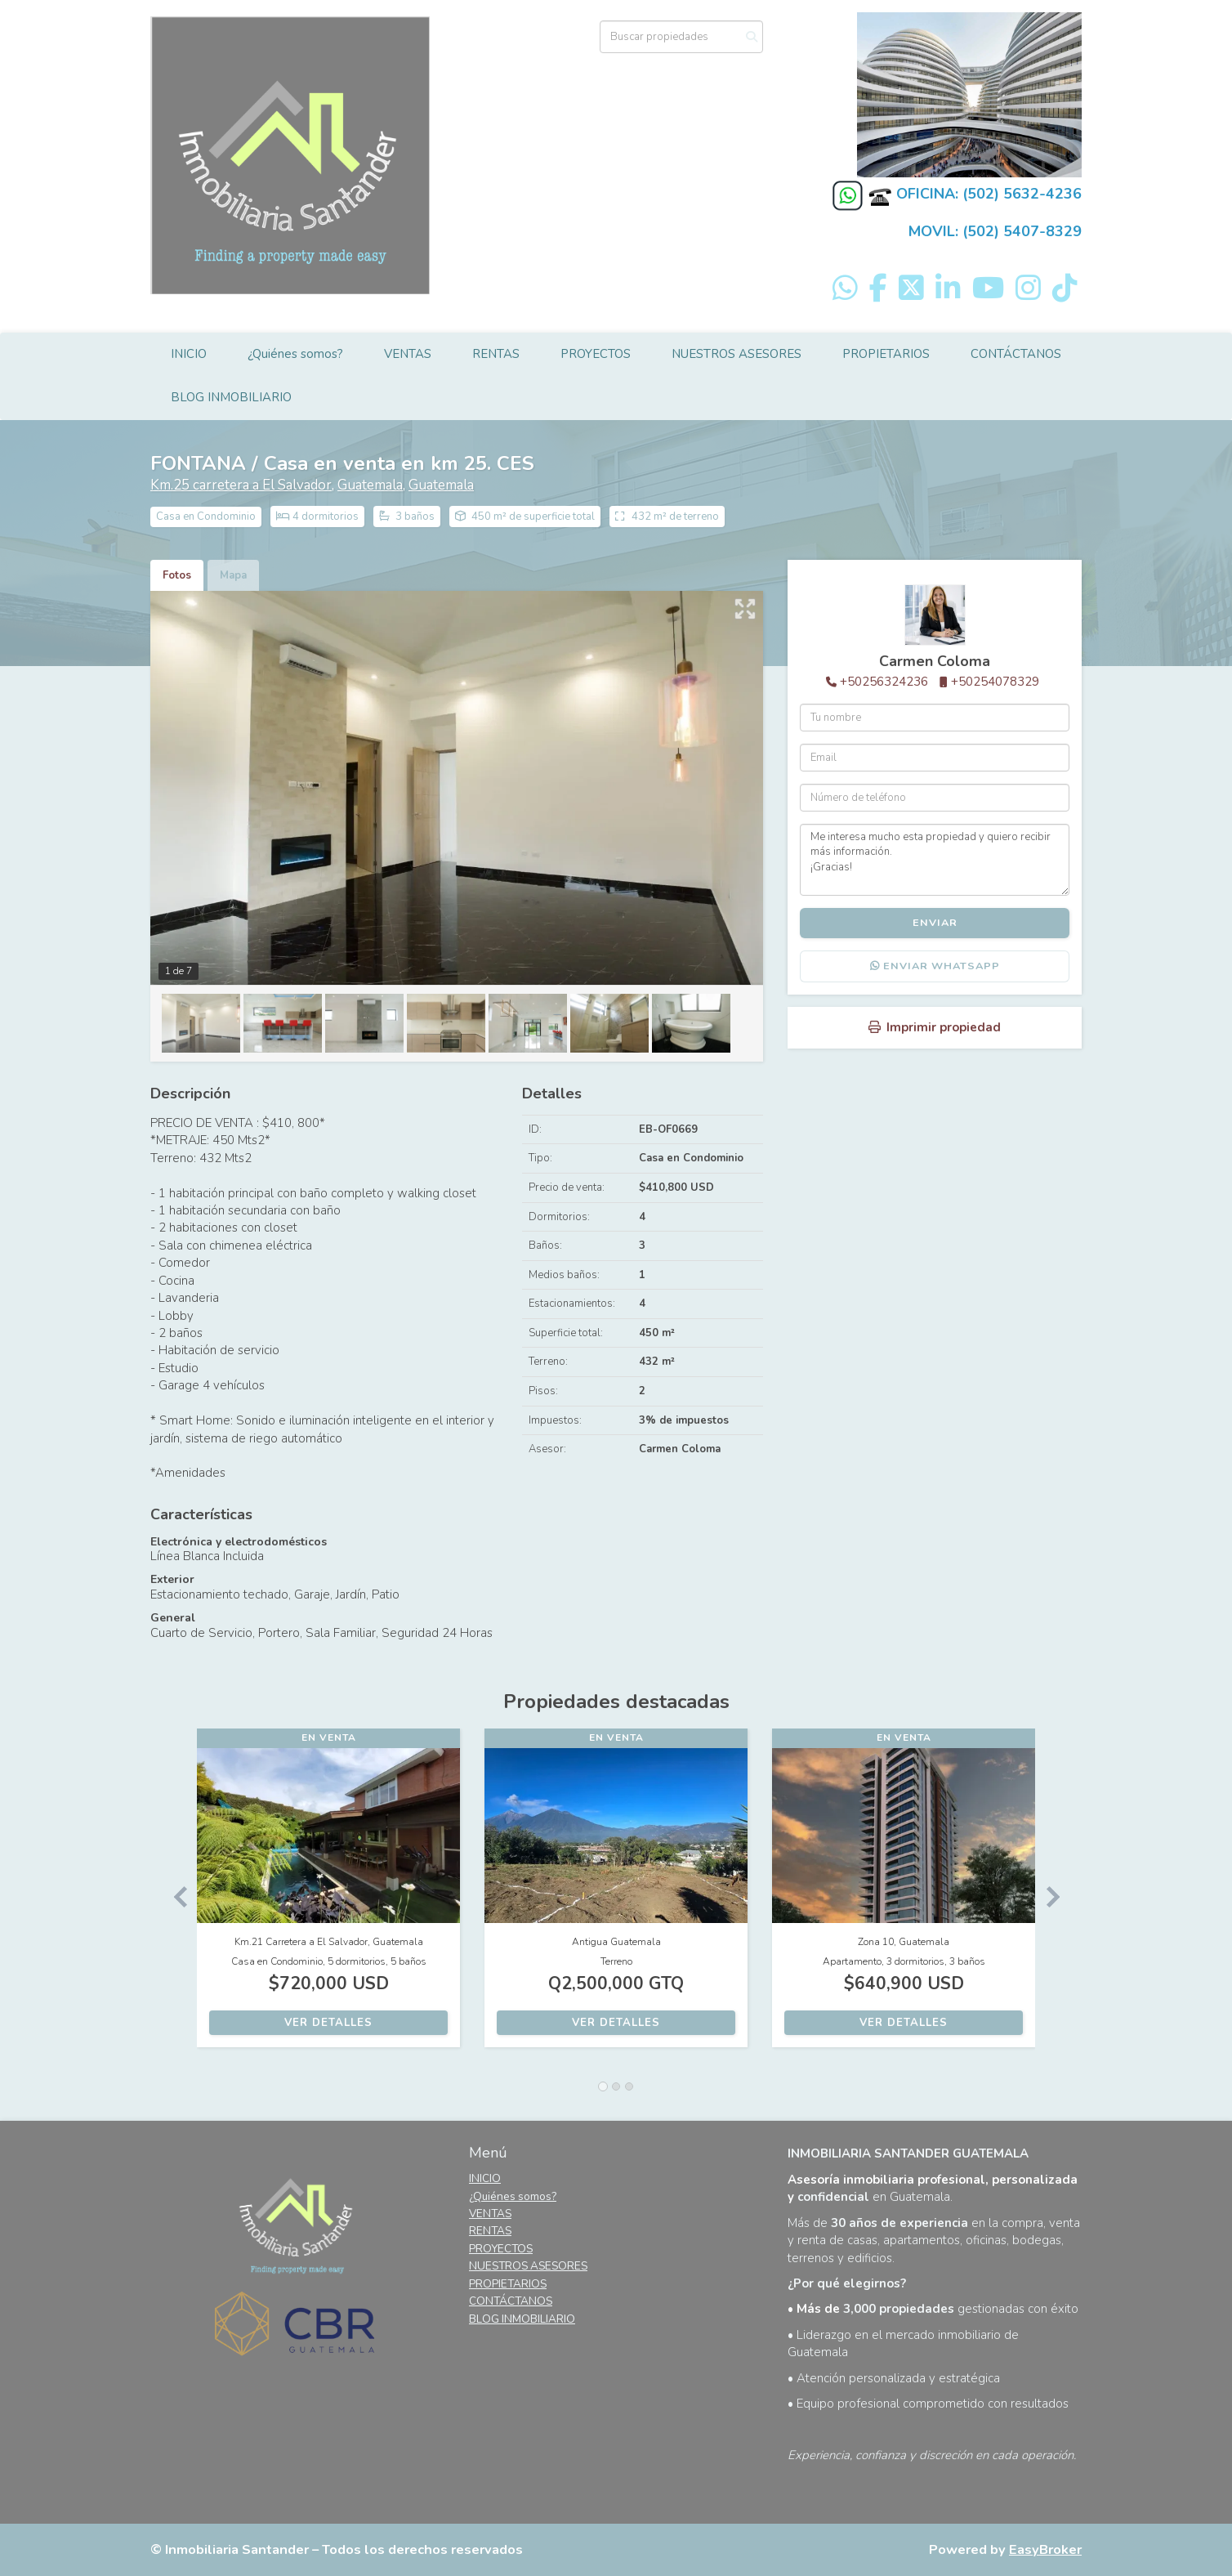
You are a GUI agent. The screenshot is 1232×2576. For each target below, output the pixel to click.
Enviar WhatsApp (935, 966)
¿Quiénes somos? (295, 354)
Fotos (177, 575)
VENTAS (407, 354)
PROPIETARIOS (886, 354)
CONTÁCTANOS (1016, 354)
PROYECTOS (595, 354)
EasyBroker (1045, 2549)
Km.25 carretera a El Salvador (241, 485)
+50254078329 (995, 681)
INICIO (189, 354)
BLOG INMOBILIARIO (231, 397)
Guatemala (370, 485)
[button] (173, 1896)
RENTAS (496, 354)
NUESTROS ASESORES (736, 354)
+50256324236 (884, 681)
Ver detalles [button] (328, 2022)
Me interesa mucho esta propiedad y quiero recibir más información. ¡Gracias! (934, 860)
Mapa (233, 575)
